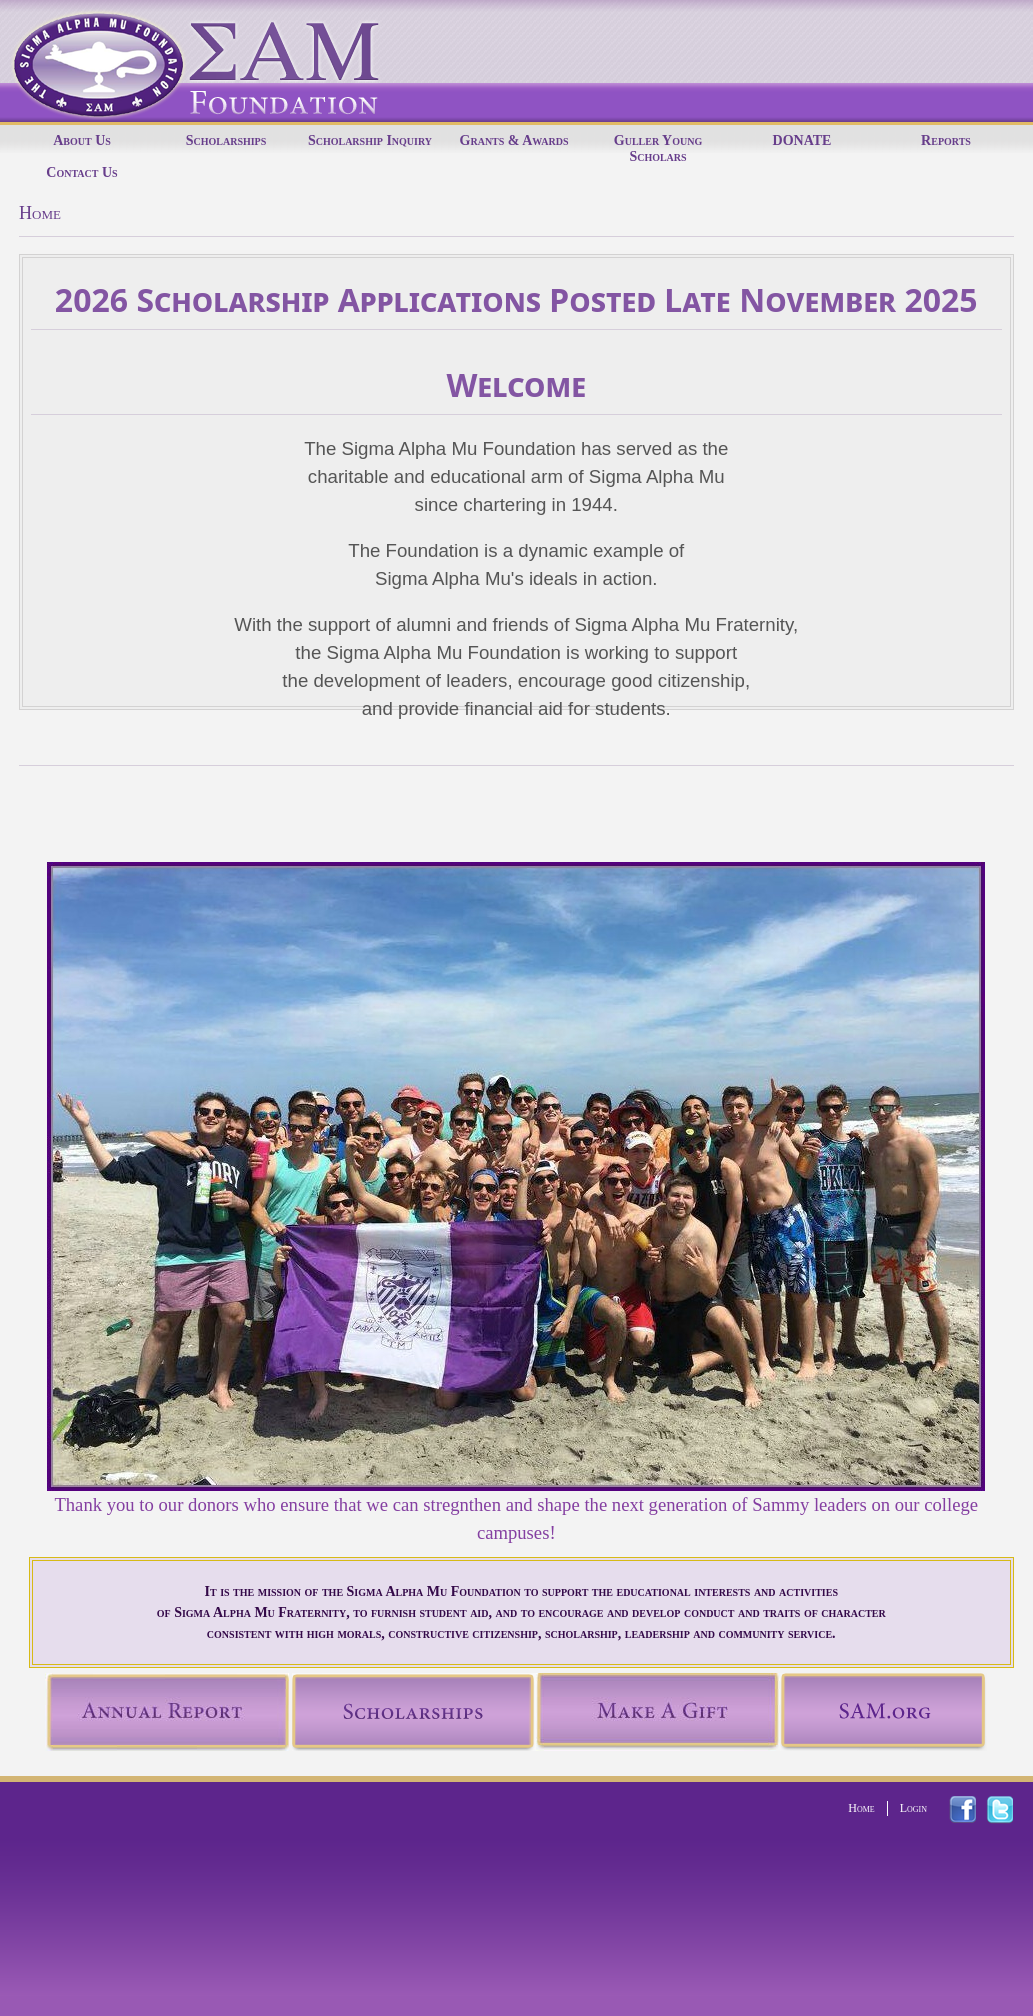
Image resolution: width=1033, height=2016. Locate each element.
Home (861, 1808)
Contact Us (81, 172)
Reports (946, 140)
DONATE (802, 140)
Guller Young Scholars (658, 148)
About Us (82, 140)
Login (913, 1808)
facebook (974, 1809)
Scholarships (226, 140)
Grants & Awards (514, 140)
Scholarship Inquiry (370, 140)
